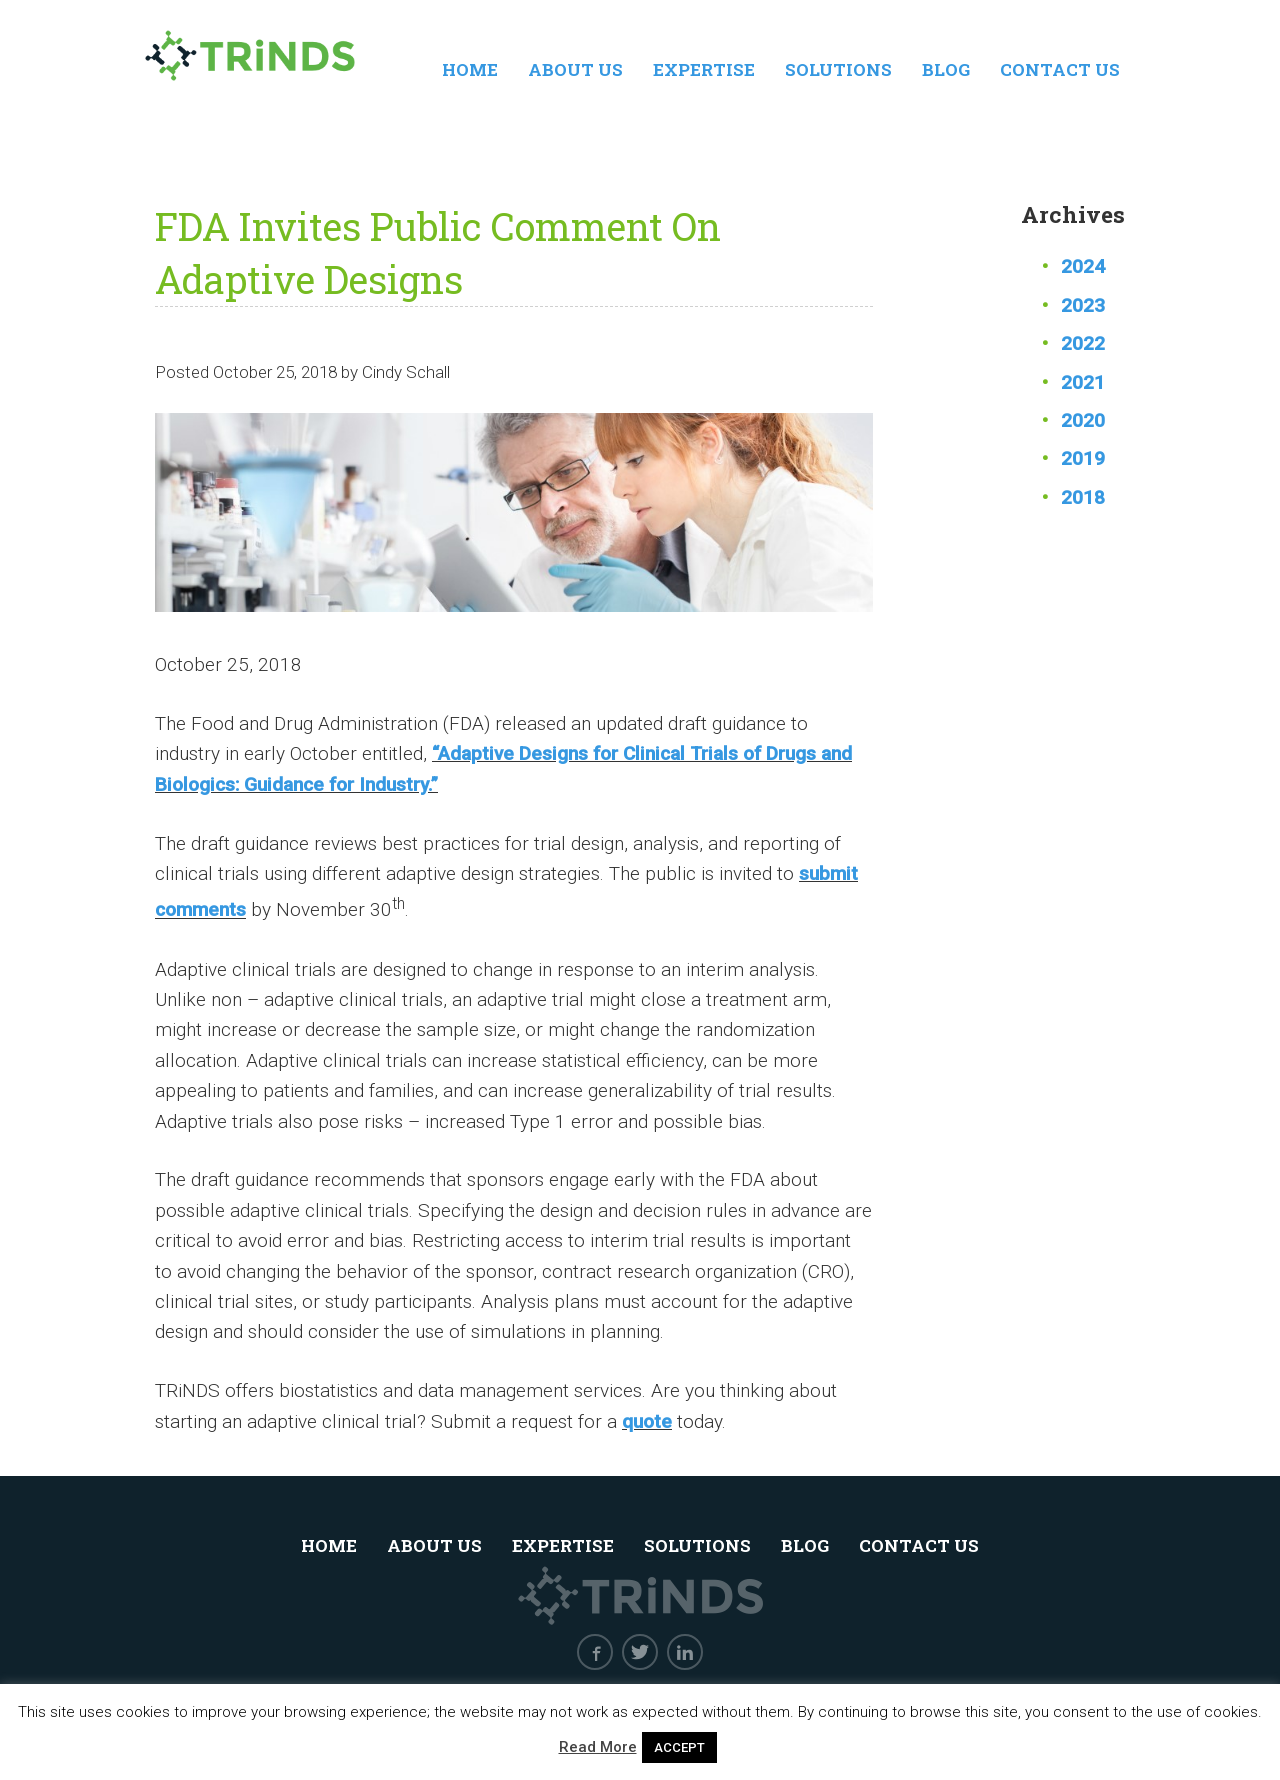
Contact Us (1060, 69)
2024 (1083, 266)
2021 (1083, 382)
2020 (1083, 420)
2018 (1083, 497)
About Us (575, 69)
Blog (946, 69)
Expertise (704, 69)
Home (470, 69)
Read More (598, 1747)
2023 (1083, 305)
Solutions (838, 69)
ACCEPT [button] (679, 1747)
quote (647, 1421)
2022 (1083, 343)
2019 (1083, 458)
